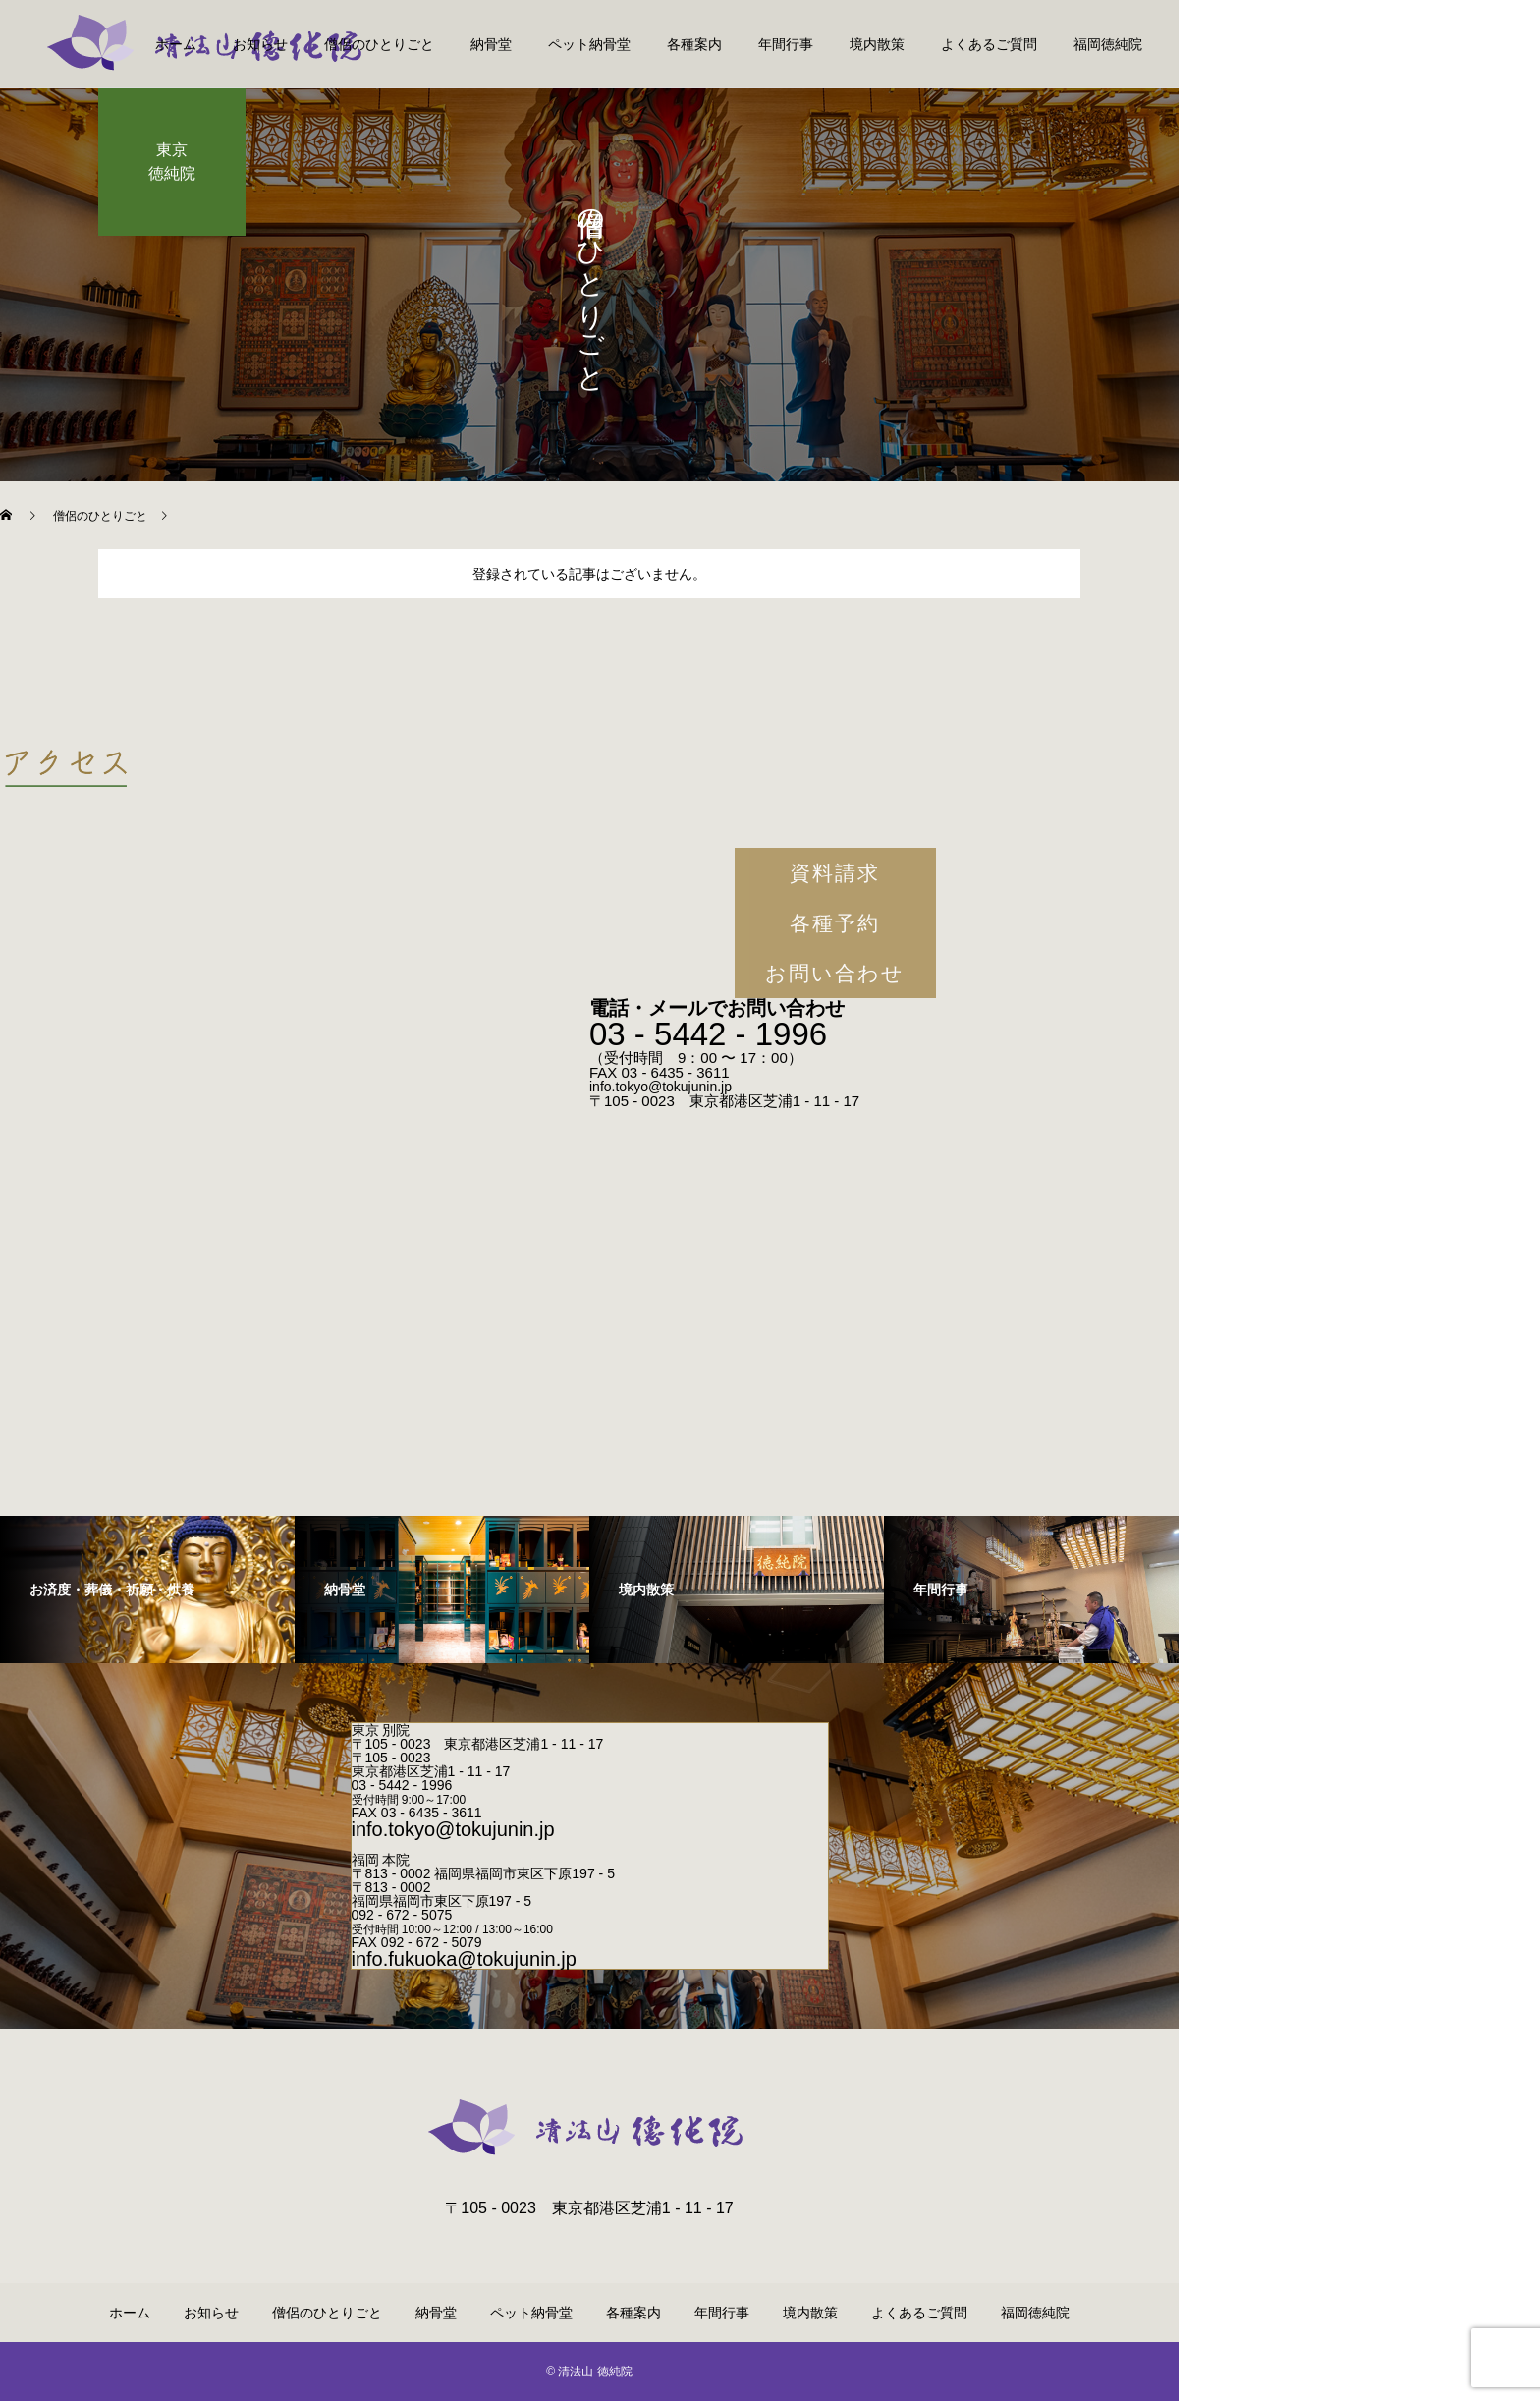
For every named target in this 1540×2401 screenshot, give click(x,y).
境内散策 (877, 44)
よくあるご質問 (989, 44)
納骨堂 (491, 44)
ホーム (175, 44)
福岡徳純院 (1107, 44)
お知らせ (260, 44)
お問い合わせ (835, 973)
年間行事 (785, 44)
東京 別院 (381, 1730)
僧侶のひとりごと (379, 44)
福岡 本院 (381, 1860)
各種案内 (694, 44)
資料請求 (835, 873)
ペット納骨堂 (589, 44)
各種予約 (835, 923)
